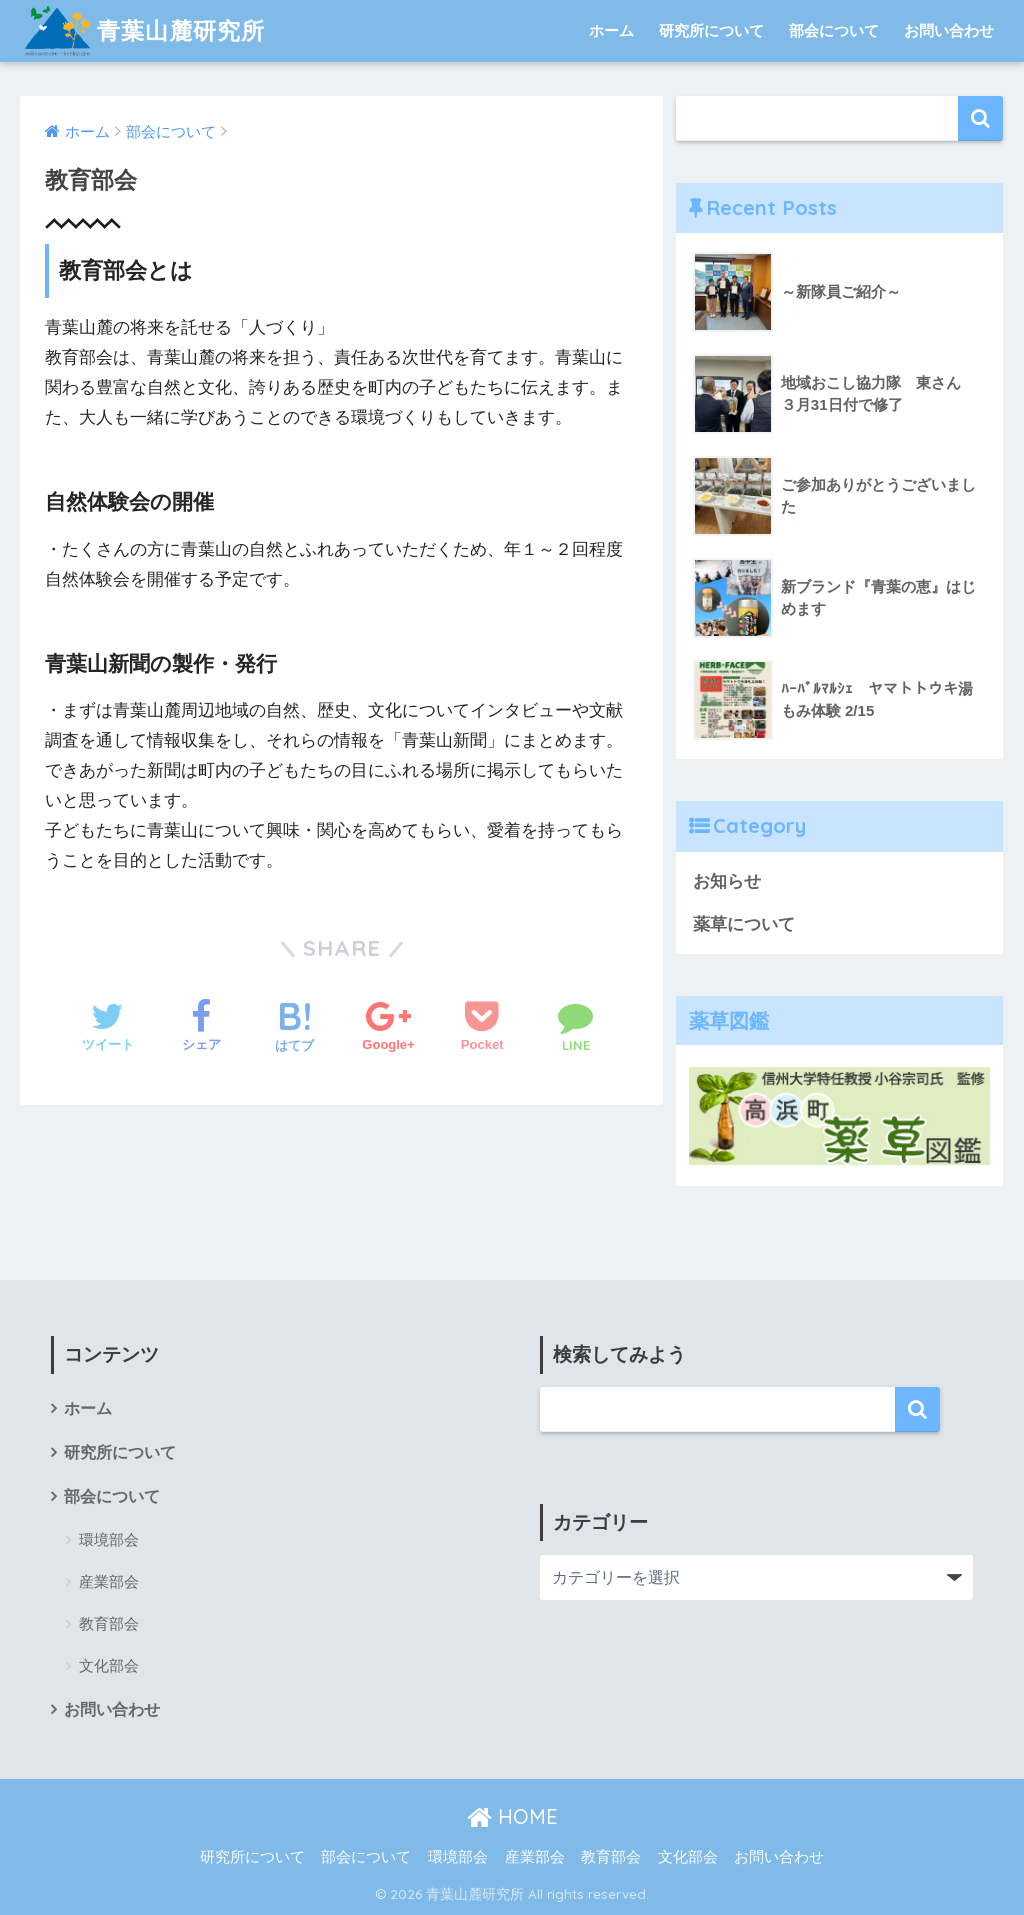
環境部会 (109, 1539)
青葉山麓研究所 (145, 30)
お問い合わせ (949, 30)
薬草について (744, 924)
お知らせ (727, 881)
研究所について (711, 30)
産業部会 (109, 1581)
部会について (834, 30)
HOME (512, 1816)
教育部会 (109, 1623)
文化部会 (109, 1665)
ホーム (611, 30)
